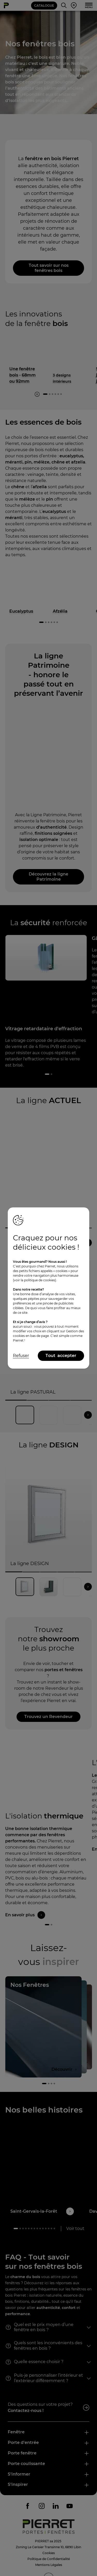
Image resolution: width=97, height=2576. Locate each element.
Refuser (21, 1355)
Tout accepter (61, 1355)
